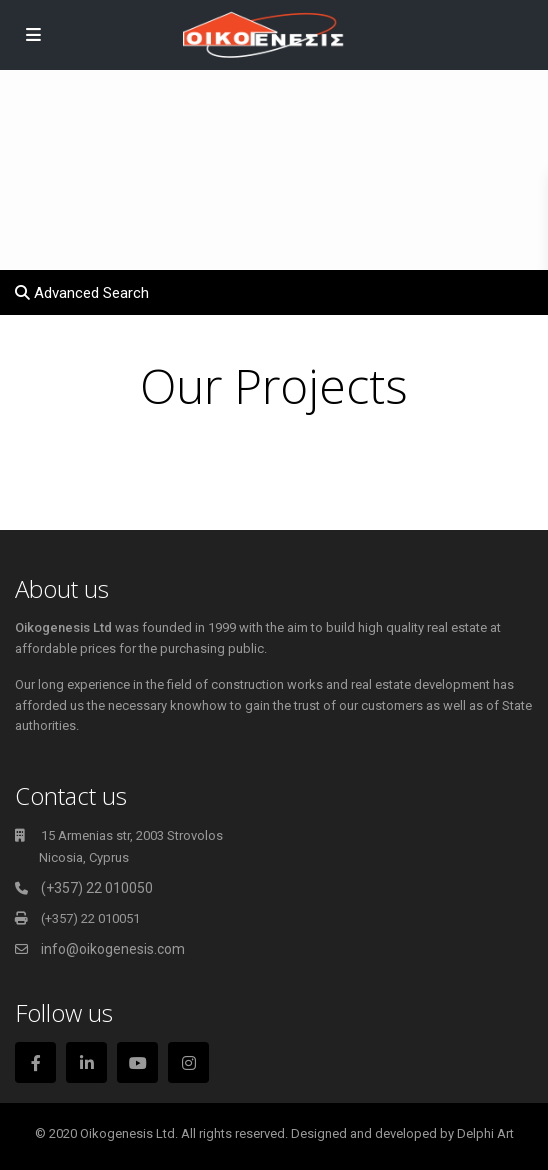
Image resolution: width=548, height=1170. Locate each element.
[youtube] (137, 1062)
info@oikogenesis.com (113, 949)
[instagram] (188, 1062)
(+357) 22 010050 (97, 888)
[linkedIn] (86, 1062)
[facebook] (35, 1062)
